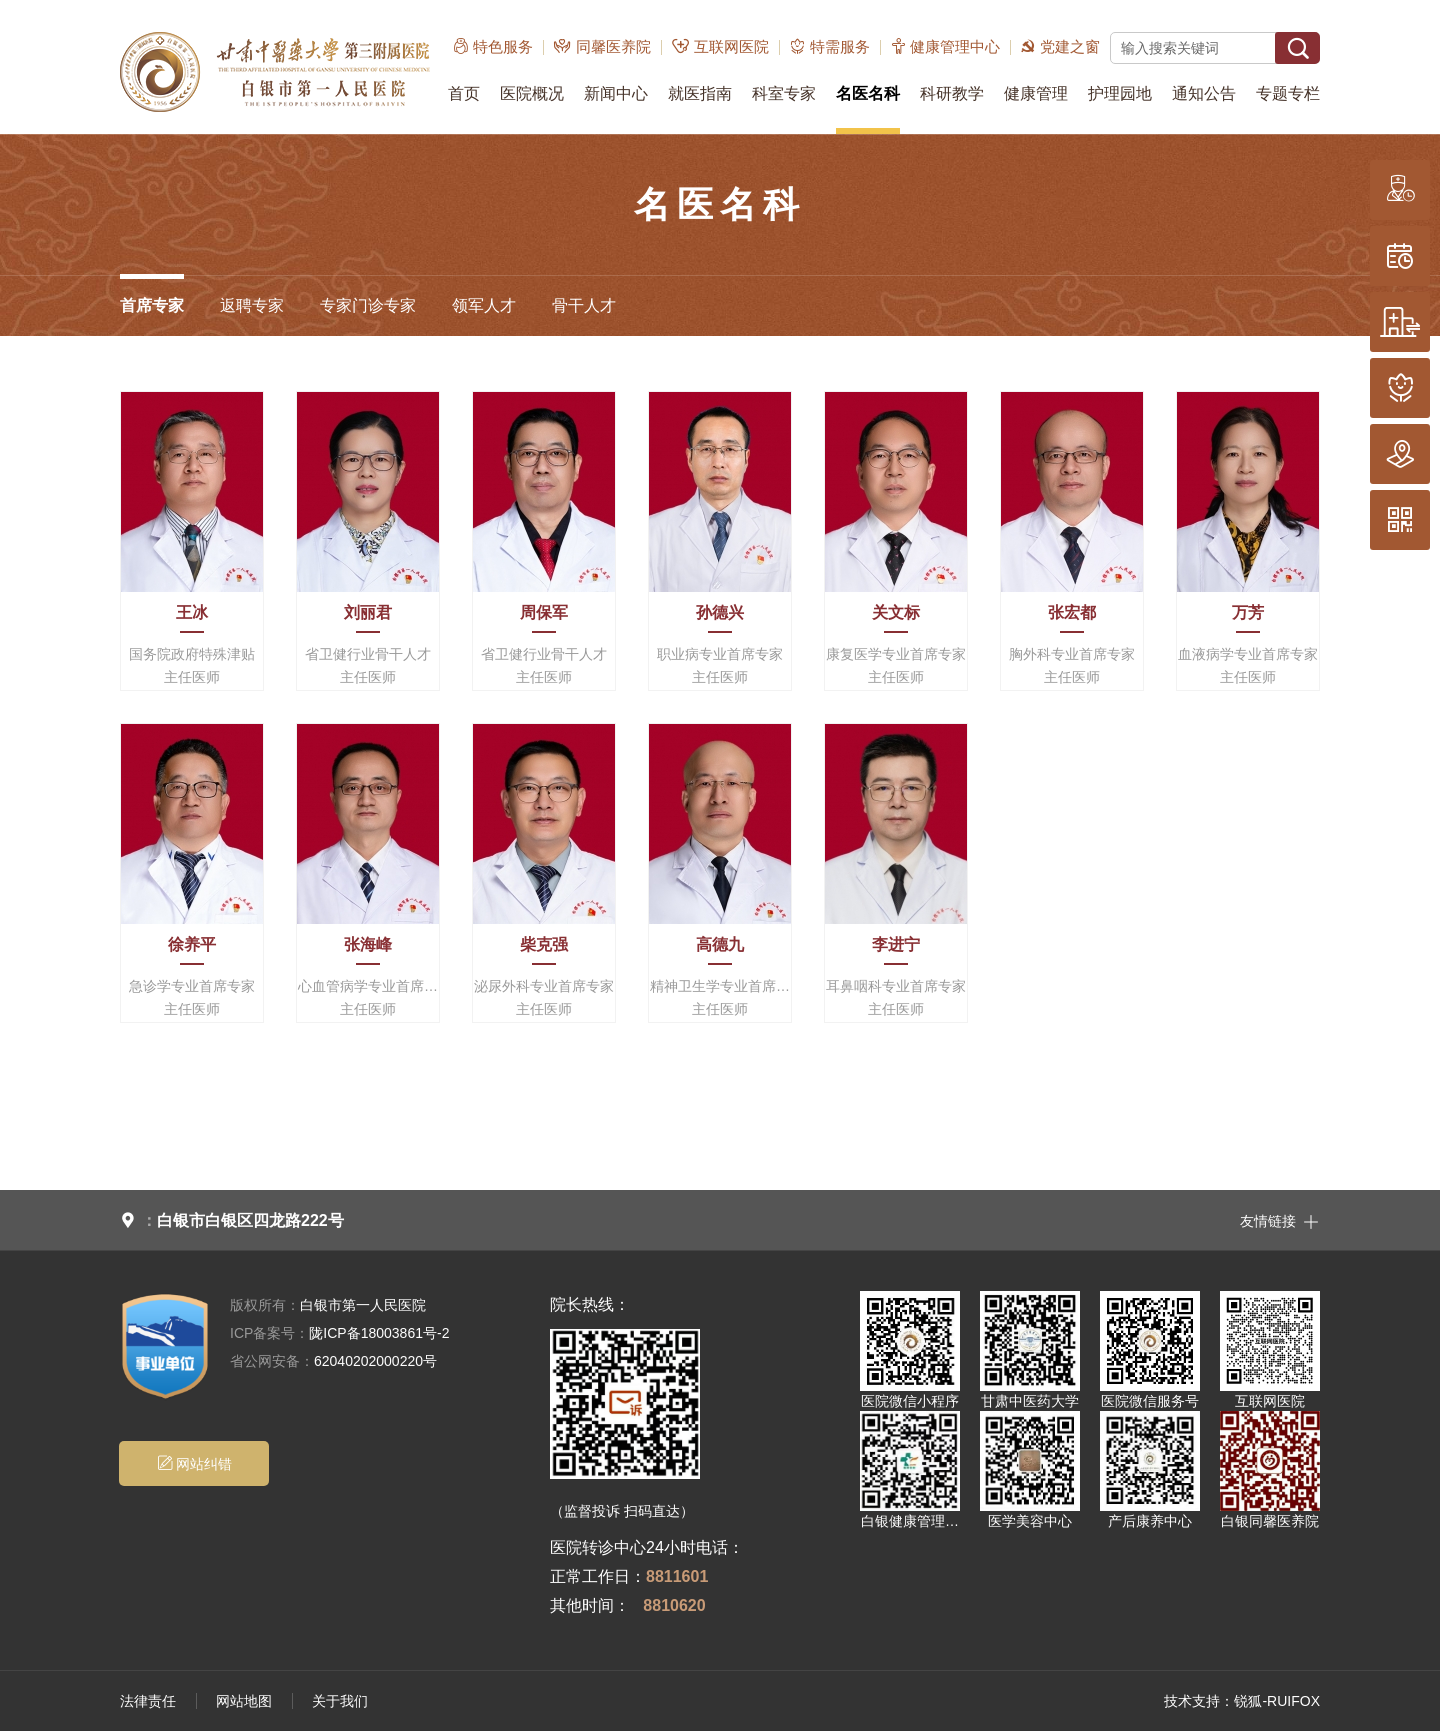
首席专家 (152, 305)
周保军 (544, 612)
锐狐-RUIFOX (1277, 1701)
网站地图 (244, 1701)
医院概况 (532, 93)
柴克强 (544, 944)
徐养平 (192, 944)
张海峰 (368, 944)
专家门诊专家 (368, 305)
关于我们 (340, 1701)
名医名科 (868, 93)
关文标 (896, 612)
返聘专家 (252, 305)
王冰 (192, 612)
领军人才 (484, 305)
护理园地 (1120, 93)
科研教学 (952, 93)
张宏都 (1072, 612)
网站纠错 (194, 1463)
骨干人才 (584, 305)
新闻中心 (616, 93)
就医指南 (700, 93)
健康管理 (1036, 93)
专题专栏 (1288, 93)
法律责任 (148, 1701)
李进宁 (896, 944)
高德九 (720, 944)
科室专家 (784, 93)
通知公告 (1204, 93)
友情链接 (1280, 1220)
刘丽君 (368, 612)
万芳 (1248, 612)
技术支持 (1192, 1701)
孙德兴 (720, 612)
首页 (464, 93)
